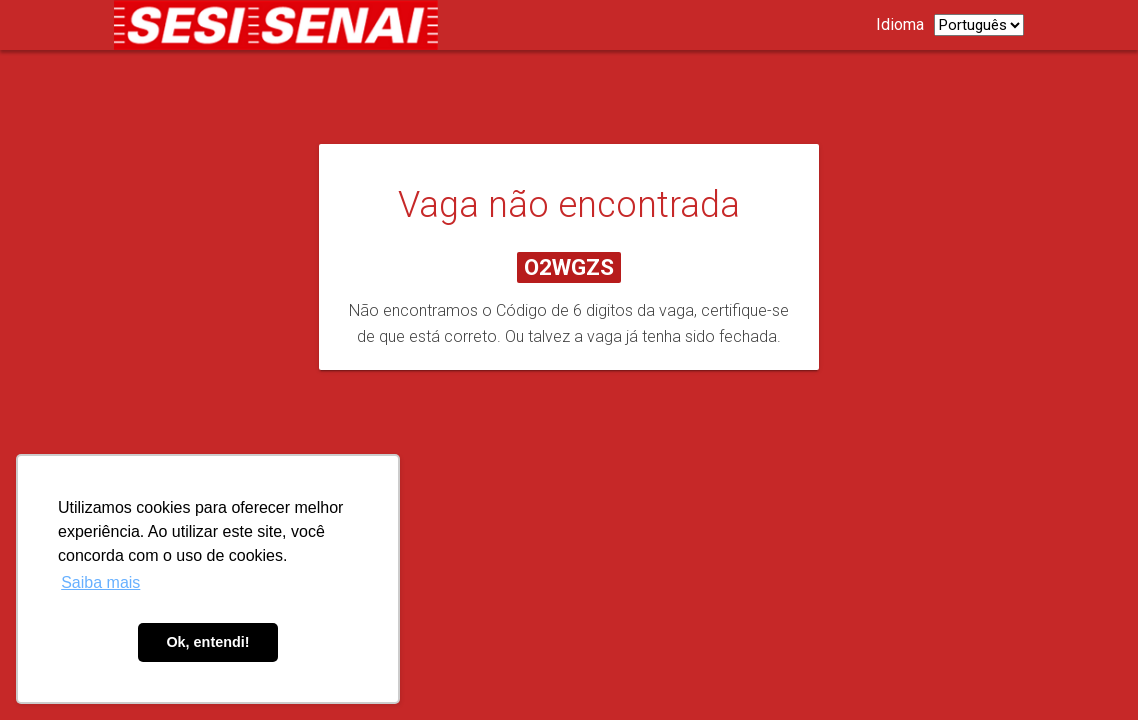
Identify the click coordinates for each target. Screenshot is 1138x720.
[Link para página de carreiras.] (281, 25)
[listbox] (979, 25)
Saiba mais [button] (100, 582)
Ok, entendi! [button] (207, 642)
